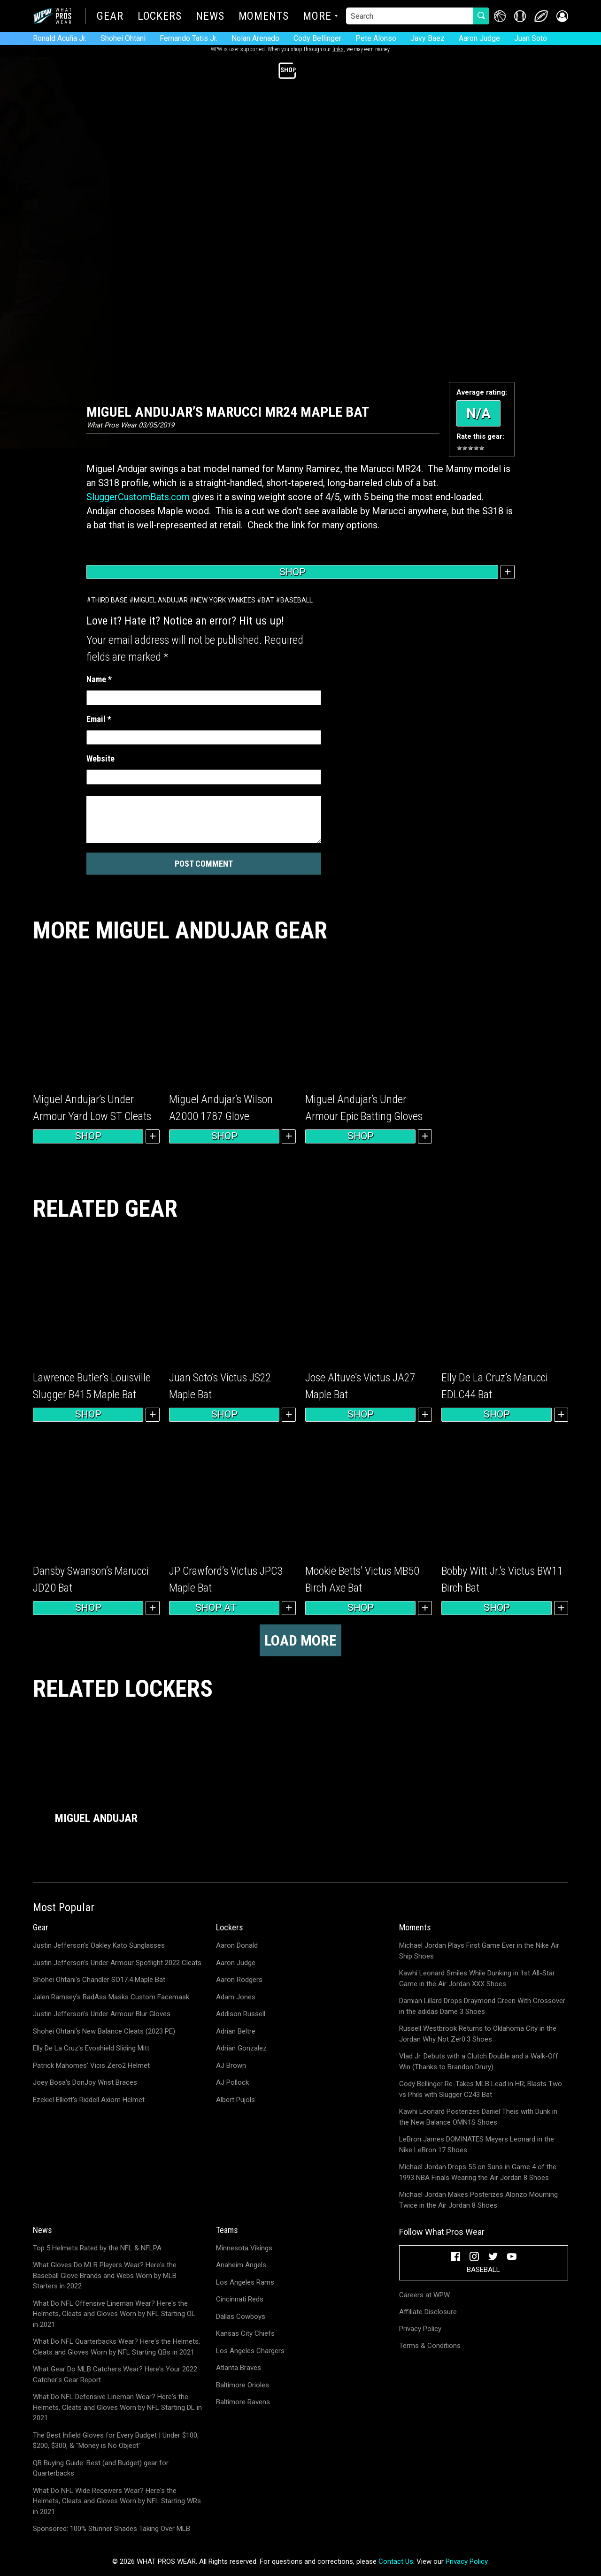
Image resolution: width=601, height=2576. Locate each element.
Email (98, 719)
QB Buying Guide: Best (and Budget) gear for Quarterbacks (101, 2468)
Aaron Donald (237, 1945)
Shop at (224, 1608)
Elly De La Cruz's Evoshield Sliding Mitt (91, 2048)
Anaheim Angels (241, 2265)
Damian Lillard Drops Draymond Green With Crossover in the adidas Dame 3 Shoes (482, 2006)
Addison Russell (240, 2014)
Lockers (160, 17)
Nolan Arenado (255, 38)
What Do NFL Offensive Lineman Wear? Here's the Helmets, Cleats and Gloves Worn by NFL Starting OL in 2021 (114, 2314)
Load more (300, 1640)
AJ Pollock (232, 2082)
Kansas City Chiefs (245, 2333)
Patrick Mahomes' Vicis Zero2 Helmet (91, 2065)
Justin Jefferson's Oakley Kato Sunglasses (99, 1945)
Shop (292, 572)
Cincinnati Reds (239, 2299)
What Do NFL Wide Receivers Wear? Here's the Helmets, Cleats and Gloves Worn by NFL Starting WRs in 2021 (117, 2501)
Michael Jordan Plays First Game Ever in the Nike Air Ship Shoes (479, 1950)
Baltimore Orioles (242, 2385)
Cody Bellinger (317, 38)
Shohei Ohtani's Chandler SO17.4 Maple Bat (99, 1979)
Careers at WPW (424, 2295)
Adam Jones (235, 1997)
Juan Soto (530, 38)
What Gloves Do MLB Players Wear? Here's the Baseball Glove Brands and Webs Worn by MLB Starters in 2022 (105, 2275)
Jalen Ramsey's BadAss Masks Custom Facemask (111, 1997)
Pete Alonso (375, 38)
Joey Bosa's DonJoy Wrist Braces (85, 2082)
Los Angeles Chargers (250, 2351)
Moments (264, 17)
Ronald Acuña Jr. (59, 38)
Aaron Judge (479, 38)
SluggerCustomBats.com (138, 497)
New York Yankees (224, 600)
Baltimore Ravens (243, 2402)
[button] (562, 16)
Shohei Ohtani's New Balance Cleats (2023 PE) (104, 2031)
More (317, 17)
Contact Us (395, 2561)
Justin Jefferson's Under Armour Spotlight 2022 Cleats (117, 1963)
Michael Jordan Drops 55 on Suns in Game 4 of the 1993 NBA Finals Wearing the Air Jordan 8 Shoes (477, 2172)
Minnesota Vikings (244, 2248)
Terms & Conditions (430, 2345)
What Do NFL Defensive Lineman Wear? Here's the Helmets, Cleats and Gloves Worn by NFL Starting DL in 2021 (117, 2407)
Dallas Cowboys (240, 2316)
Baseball (296, 600)
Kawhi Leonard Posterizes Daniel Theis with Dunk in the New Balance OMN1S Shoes (478, 2116)
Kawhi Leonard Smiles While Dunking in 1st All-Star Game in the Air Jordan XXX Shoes (477, 1978)
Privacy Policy (420, 2328)
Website (100, 758)
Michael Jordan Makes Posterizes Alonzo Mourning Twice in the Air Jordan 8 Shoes (478, 2200)
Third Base (109, 600)
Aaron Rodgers (239, 1979)
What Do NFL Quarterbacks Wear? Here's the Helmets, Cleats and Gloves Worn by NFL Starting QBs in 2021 (116, 2346)
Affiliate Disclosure (428, 2312)
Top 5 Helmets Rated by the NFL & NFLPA (97, 2248)
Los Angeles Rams (245, 2282)
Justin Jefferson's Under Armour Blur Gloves (101, 2014)
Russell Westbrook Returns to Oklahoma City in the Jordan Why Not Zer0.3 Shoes (477, 2033)
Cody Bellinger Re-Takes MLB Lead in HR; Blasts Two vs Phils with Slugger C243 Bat (480, 2089)
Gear (110, 17)
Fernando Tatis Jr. (188, 38)
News (210, 17)
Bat (268, 600)
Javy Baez (427, 38)
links (338, 49)
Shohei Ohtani (123, 38)
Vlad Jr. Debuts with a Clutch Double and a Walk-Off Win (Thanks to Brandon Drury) (478, 2061)
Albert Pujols (235, 2100)
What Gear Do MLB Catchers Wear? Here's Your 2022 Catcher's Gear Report (115, 2374)
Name (99, 679)
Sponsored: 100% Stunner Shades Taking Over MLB (111, 2528)
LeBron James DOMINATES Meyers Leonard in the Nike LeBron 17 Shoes (476, 2144)
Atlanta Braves (238, 2367)
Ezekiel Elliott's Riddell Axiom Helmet (89, 2100)
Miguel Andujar (161, 600)
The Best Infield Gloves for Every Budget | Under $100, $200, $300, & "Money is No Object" (116, 2440)
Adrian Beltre (235, 2031)
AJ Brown (231, 2065)
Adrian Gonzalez (241, 2048)
